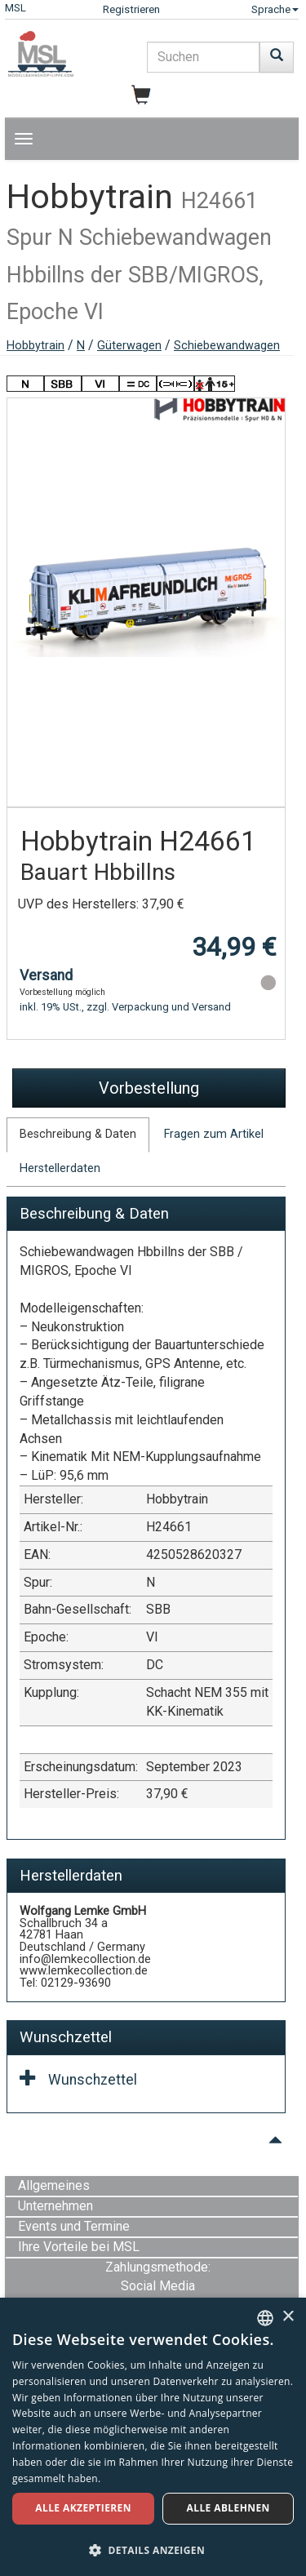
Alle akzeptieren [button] (83, 2508)
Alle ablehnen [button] (228, 2508)
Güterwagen (129, 346)
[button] (153, 2549)
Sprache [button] (275, 9)
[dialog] (153, 2437)
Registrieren (131, 9)
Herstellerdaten (60, 1168)
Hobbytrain (35, 346)
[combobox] (265, 2318)
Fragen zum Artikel (214, 1134)
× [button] (288, 2317)
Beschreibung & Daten (78, 1134)
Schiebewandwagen (227, 346)
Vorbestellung (149, 1088)
